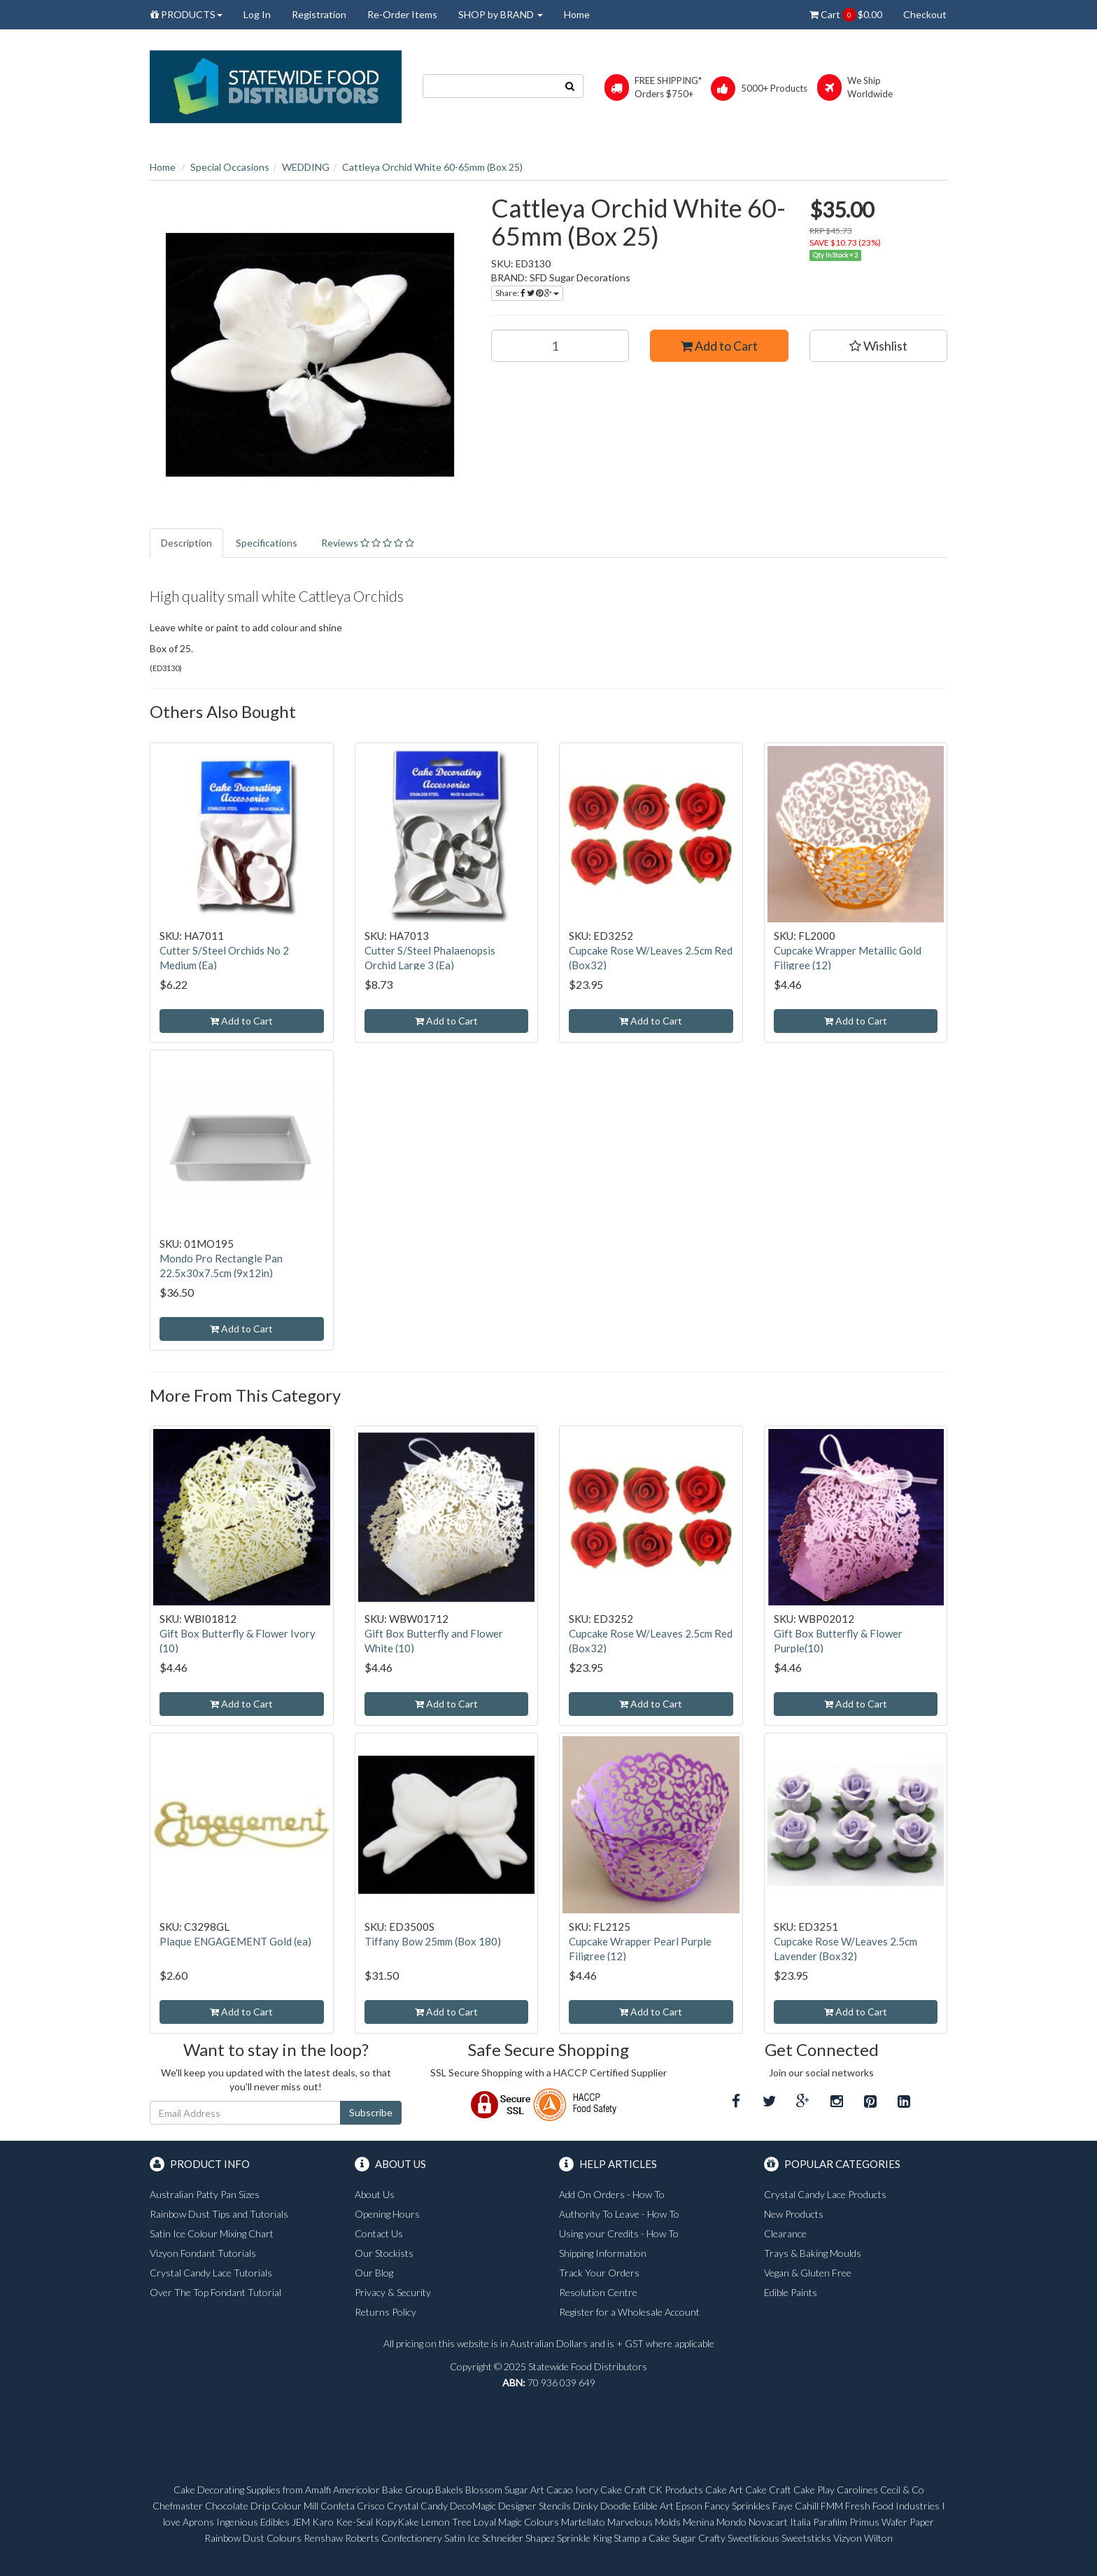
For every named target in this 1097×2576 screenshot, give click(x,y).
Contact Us (379, 2233)
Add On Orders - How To (612, 2194)
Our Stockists (384, 2253)
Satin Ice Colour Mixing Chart (212, 2233)
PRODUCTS (186, 14)
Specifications (266, 543)
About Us (375, 2194)
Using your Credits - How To (619, 2233)
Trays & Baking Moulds (812, 2253)
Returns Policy (385, 2312)
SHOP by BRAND (500, 14)
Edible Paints (790, 2292)
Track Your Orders (599, 2273)
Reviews (367, 543)
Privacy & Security (393, 2292)
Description (186, 543)
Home (577, 14)
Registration (319, 14)
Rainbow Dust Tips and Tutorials (219, 2214)
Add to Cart (719, 345)
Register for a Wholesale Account (629, 2312)
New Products (793, 2214)
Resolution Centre (598, 2292)
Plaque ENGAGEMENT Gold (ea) (235, 1941)
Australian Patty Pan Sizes (205, 2194)
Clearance (785, 2233)
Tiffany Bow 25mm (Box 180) (433, 1941)
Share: (527, 293)
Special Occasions (229, 167)
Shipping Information (602, 2253)
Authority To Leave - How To (619, 2214)
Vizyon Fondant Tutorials (203, 2253)
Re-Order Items (402, 14)
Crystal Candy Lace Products (825, 2194)
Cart (845, 15)
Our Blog (374, 2273)
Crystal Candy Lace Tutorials (211, 2273)
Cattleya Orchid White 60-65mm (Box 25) (432, 167)
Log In (257, 14)
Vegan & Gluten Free (807, 2273)
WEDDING (306, 167)
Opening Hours (387, 2214)
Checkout (925, 14)
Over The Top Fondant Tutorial (215, 2292)
